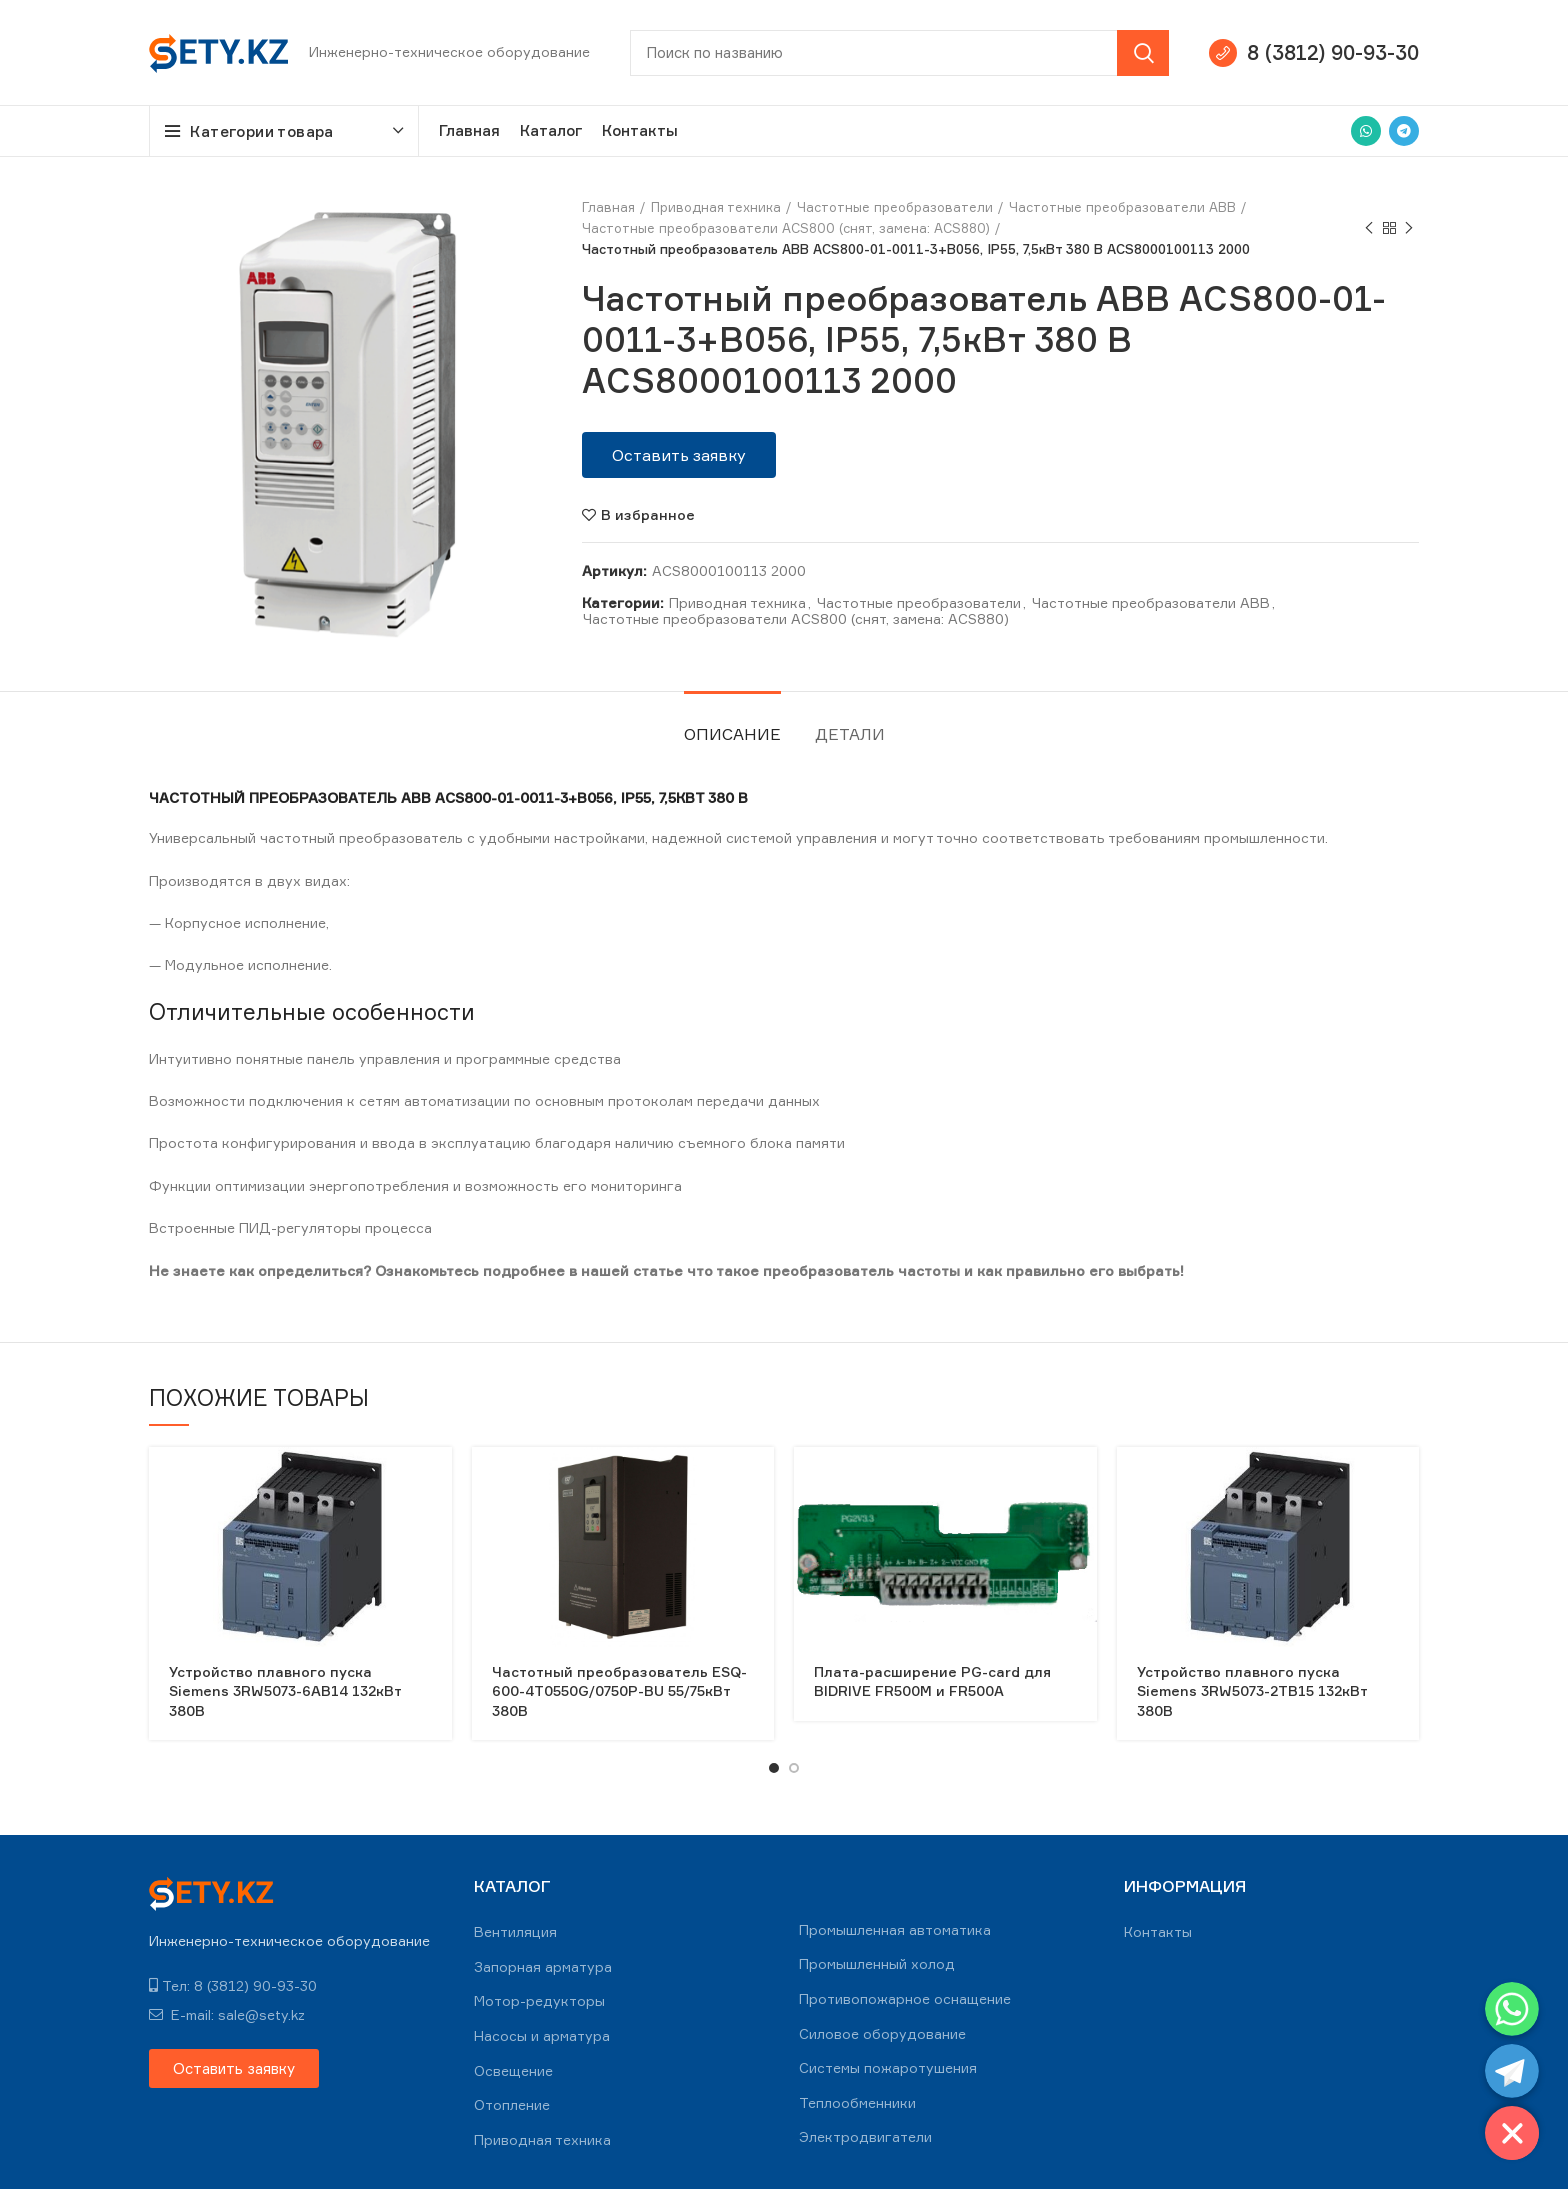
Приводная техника (716, 207)
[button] (679, 455)
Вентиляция (515, 1931)
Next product (1409, 228)
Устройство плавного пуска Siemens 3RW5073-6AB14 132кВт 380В (285, 1691)
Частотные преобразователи (895, 207)
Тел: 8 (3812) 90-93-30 (233, 1985)
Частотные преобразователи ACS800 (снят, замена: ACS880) (786, 228)
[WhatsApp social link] (1366, 131)
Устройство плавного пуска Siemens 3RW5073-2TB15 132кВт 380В (1252, 1691)
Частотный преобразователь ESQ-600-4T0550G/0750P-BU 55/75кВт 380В (619, 1691)
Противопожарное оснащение (905, 1998)
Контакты (1158, 1931)
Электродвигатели (865, 2136)
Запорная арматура (543, 1966)
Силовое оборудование (882, 2033)
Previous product (1369, 228)
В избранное (648, 515)
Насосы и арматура (542, 2035)
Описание (732, 734)
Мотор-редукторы (539, 2000)
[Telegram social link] (1404, 131)
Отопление (512, 2104)
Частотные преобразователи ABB (1122, 207)
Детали (850, 734)
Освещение (513, 2070)
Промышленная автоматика (895, 1929)
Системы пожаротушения (888, 2067)
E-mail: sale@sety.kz (227, 2014)
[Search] (899, 53)
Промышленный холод (877, 1963)
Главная (608, 207)
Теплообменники (857, 2102)
